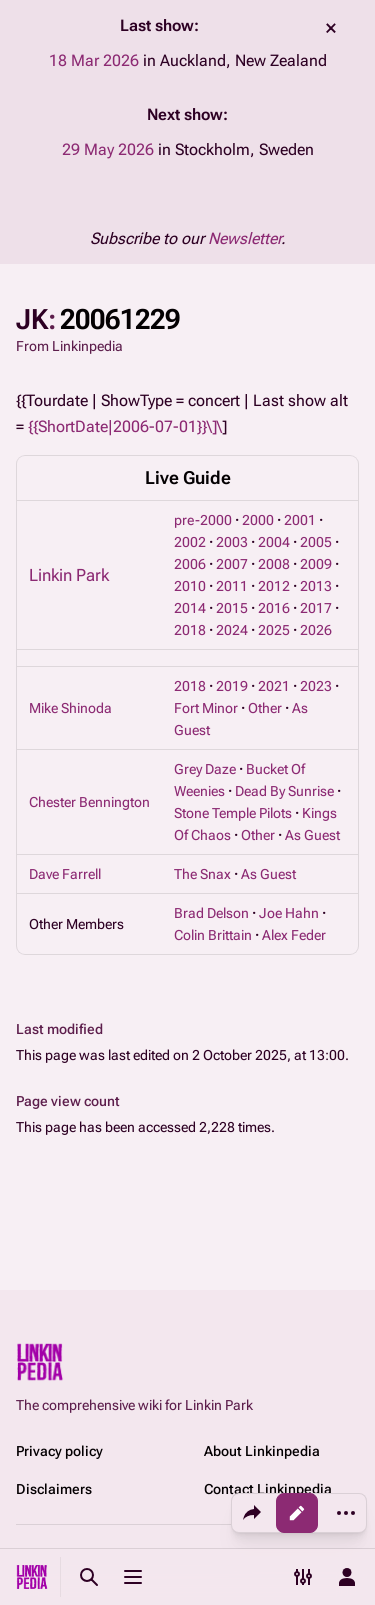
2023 (316, 686)
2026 (316, 630)
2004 (274, 542)
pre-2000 (203, 520)
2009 (316, 564)
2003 (232, 542)
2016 (274, 608)
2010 (190, 586)
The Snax (202, 874)
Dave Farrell (65, 874)
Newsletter (244, 238)
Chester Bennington (89, 802)
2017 (316, 608)
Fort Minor (206, 708)
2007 (232, 564)
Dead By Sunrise (284, 791)
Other (265, 708)
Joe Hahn (289, 913)
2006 (190, 564)
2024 (232, 630)
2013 (316, 586)
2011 (232, 586)
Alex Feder (294, 935)
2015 (232, 608)
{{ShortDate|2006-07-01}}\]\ (125, 426)
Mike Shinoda (70, 708)
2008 (274, 564)
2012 (274, 586)
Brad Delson (211, 913)
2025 (274, 630)
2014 (190, 608)
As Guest (312, 835)
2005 (316, 542)
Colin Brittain (213, 935)
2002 (190, 542)
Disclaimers (54, 1489)
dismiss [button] (331, 28)
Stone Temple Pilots (233, 813)
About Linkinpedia (262, 1451)
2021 (274, 686)
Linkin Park (69, 575)
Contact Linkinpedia (268, 1489)
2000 (258, 520)
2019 (232, 686)
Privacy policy (59, 1451)
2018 (190, 630)
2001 (300, 520)
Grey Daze (205, 769)
